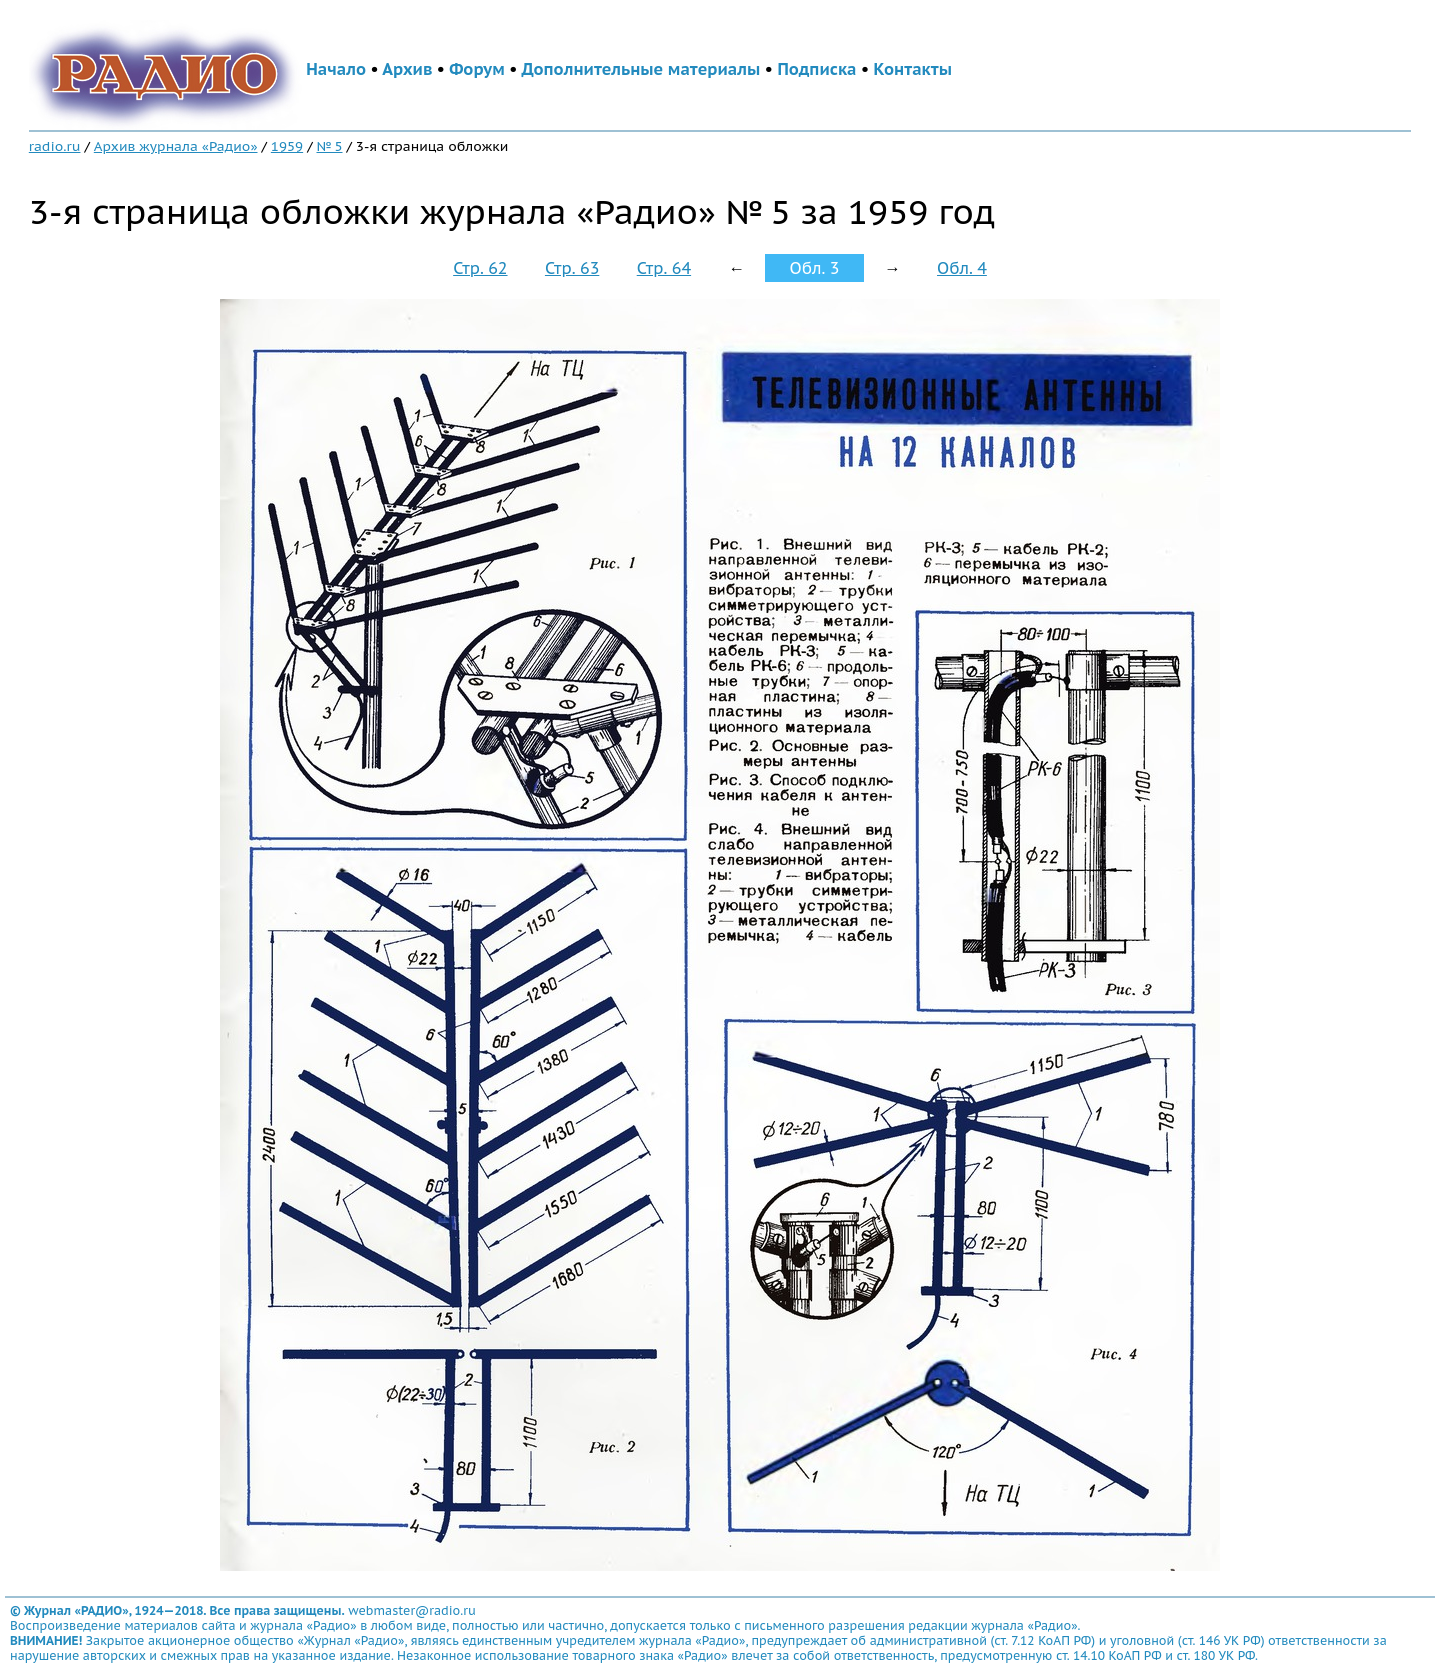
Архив (407, 69)
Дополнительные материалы (641, 69)
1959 (287, 146)
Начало (336, 69)
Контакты (913, 69)
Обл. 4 (962, 268)
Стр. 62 (480, 268)
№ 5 (329, 146)
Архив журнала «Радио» (176, 146)
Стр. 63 (572, 268)
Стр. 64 (664, 268)
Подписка (816, 69)
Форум (477, 69)
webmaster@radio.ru (412, 1610)
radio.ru (55, 146)
